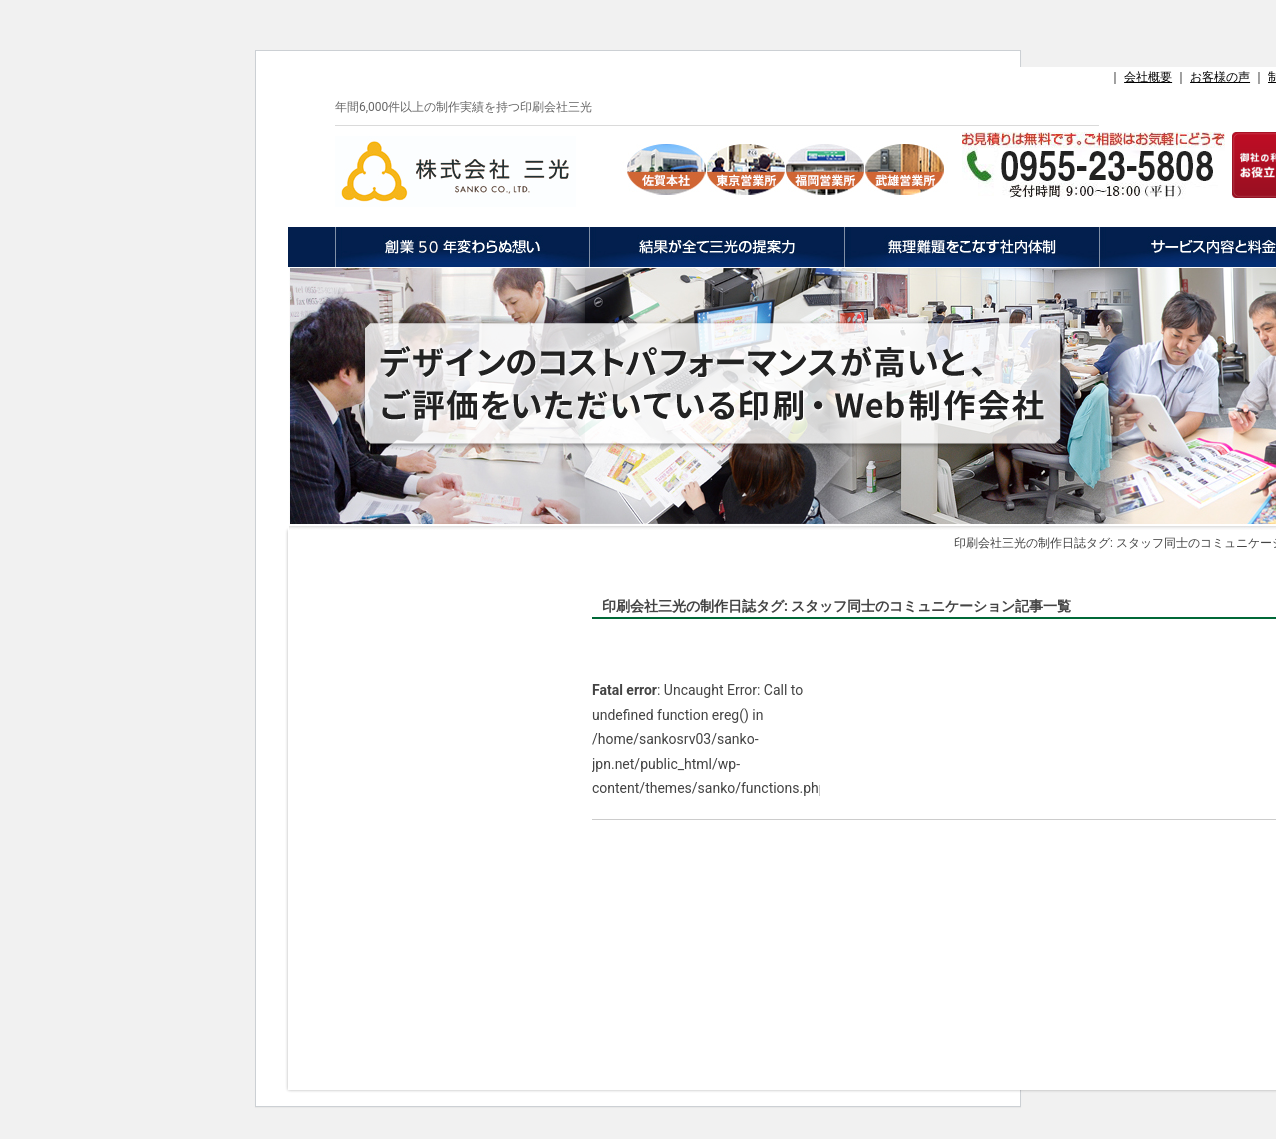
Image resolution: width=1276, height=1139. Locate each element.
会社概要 (1148, 77)
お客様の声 (1220, 77)
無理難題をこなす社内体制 (971, 247)
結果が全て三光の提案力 (716, 247)
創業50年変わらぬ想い (462, 247)
